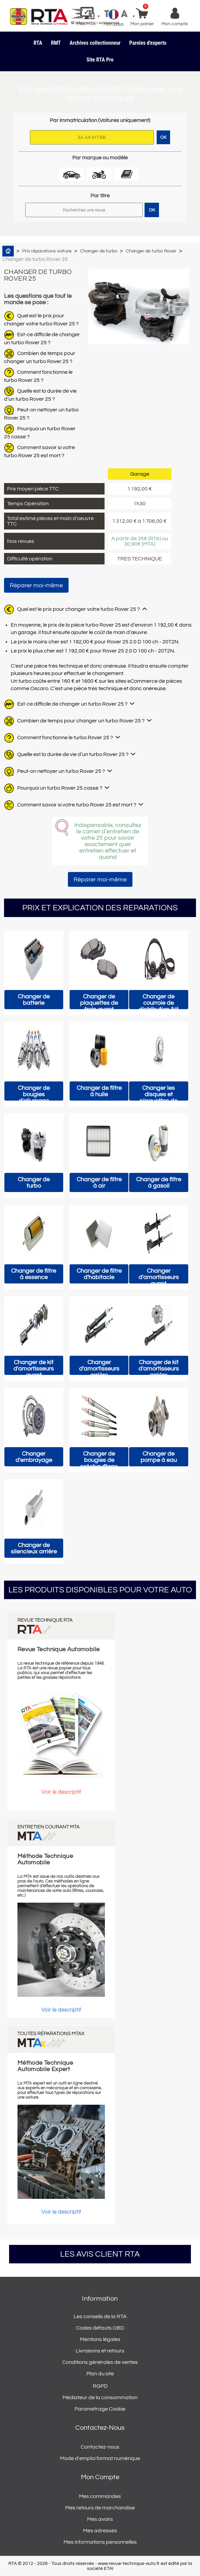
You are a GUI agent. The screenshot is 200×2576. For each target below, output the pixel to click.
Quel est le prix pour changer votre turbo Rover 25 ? (78, 609)
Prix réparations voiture (47, 251)
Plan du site (100, 2373)
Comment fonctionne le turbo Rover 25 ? (65, 737)
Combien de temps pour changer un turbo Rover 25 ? (81, 720)
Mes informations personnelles (100, 2542)
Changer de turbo (98, 251)
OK (152, 210)
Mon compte (100, 2477)
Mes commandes (100, 2496)
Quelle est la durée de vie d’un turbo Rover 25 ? (72, 754)
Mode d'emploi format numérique (100, 2458)
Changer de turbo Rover (151, 251)
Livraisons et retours (100, 2350)
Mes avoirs (100, 2519)
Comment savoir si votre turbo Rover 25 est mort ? (76, 804)
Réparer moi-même (36, 585)
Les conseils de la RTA (100, 2316)
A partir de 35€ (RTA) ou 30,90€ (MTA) (139, 541)
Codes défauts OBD (100, 2328)
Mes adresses (100, 2530)
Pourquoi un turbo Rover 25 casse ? (59, 788)
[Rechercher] (84, 210)
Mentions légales (100, 2339)
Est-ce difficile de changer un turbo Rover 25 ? (72, 704)
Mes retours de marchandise (100, 2507)
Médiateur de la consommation (100, 2397)
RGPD (100, 2386)
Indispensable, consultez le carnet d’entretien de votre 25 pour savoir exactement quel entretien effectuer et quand (107, 841)
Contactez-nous (100, 2447)
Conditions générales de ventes (100, 2362)
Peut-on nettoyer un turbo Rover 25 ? (61, 771)
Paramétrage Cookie (100, 2409)
